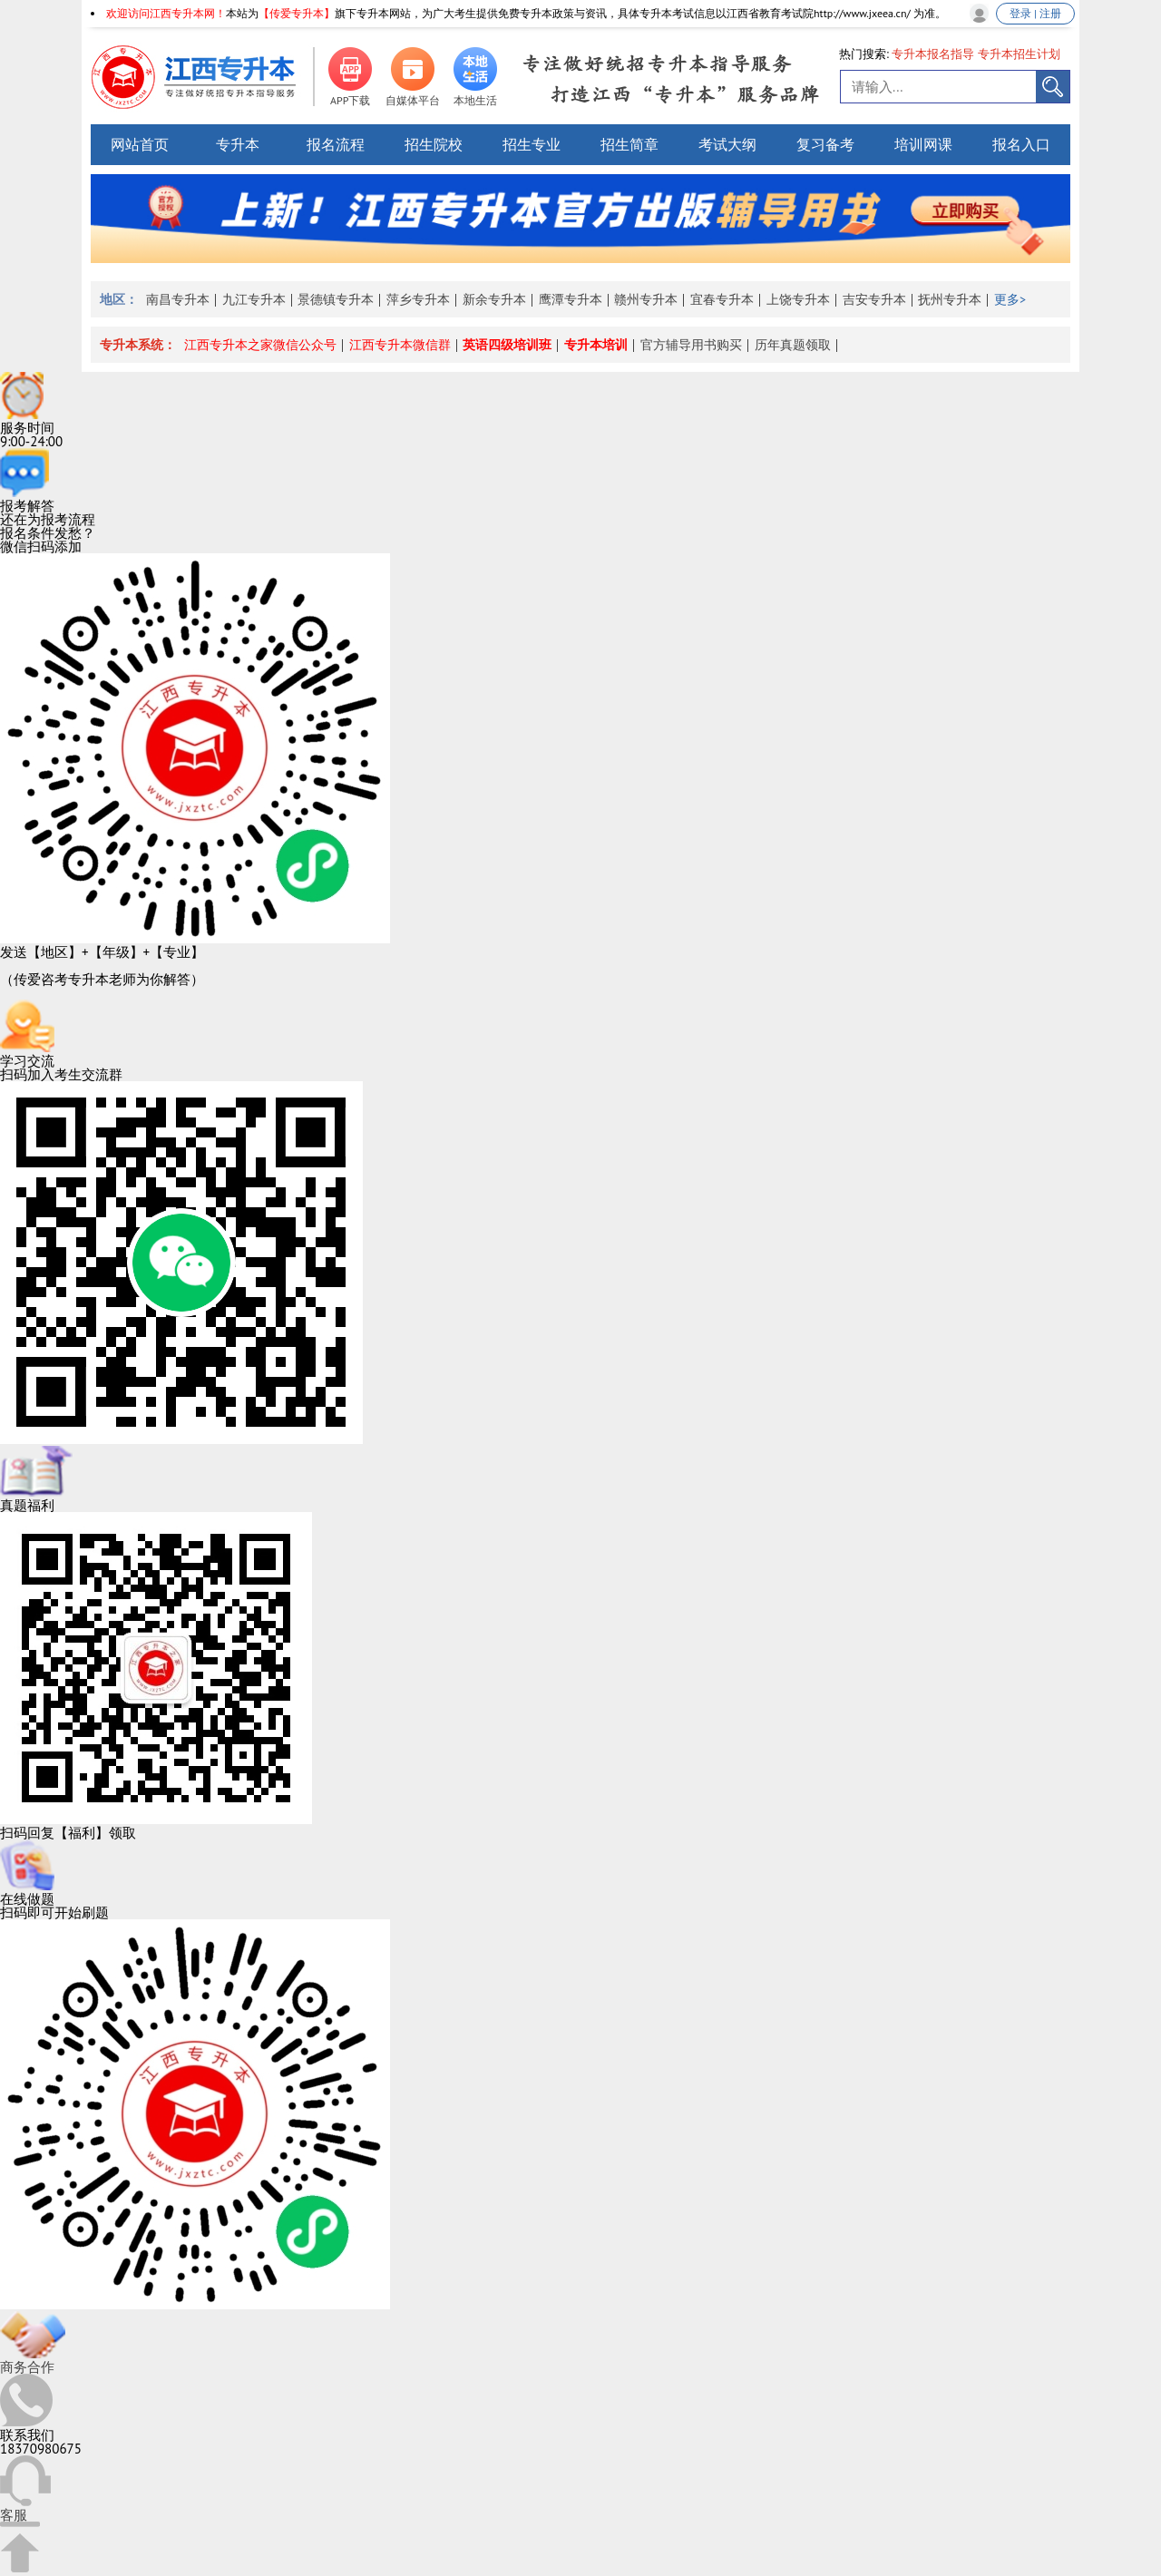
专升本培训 (596, 345)
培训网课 (923, 144)
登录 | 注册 (1035, 13)
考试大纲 (727, 144)
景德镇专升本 (336, 299)
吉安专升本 (874, 299)
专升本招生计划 (1019, 54)
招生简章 (629, 144)
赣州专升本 (646, 299)
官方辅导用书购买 (691, 345)
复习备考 (825, 144)
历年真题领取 (793, 345)
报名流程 (336, 144)
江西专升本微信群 (400, 345)
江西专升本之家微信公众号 (260, 345)
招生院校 (434, 144)
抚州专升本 (949, 299)
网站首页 (140, 144)
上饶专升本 (798, 299)
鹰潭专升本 (570, 299)
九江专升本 (254, 299)
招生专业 (531, 144)
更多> (1010, 299)
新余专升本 (494, 299)
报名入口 (1021, 144)
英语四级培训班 (507, 345)
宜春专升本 (722, 299)
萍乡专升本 (418, 299)
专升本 (237, 144)
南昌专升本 (178, 299)
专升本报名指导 (933, 54)
